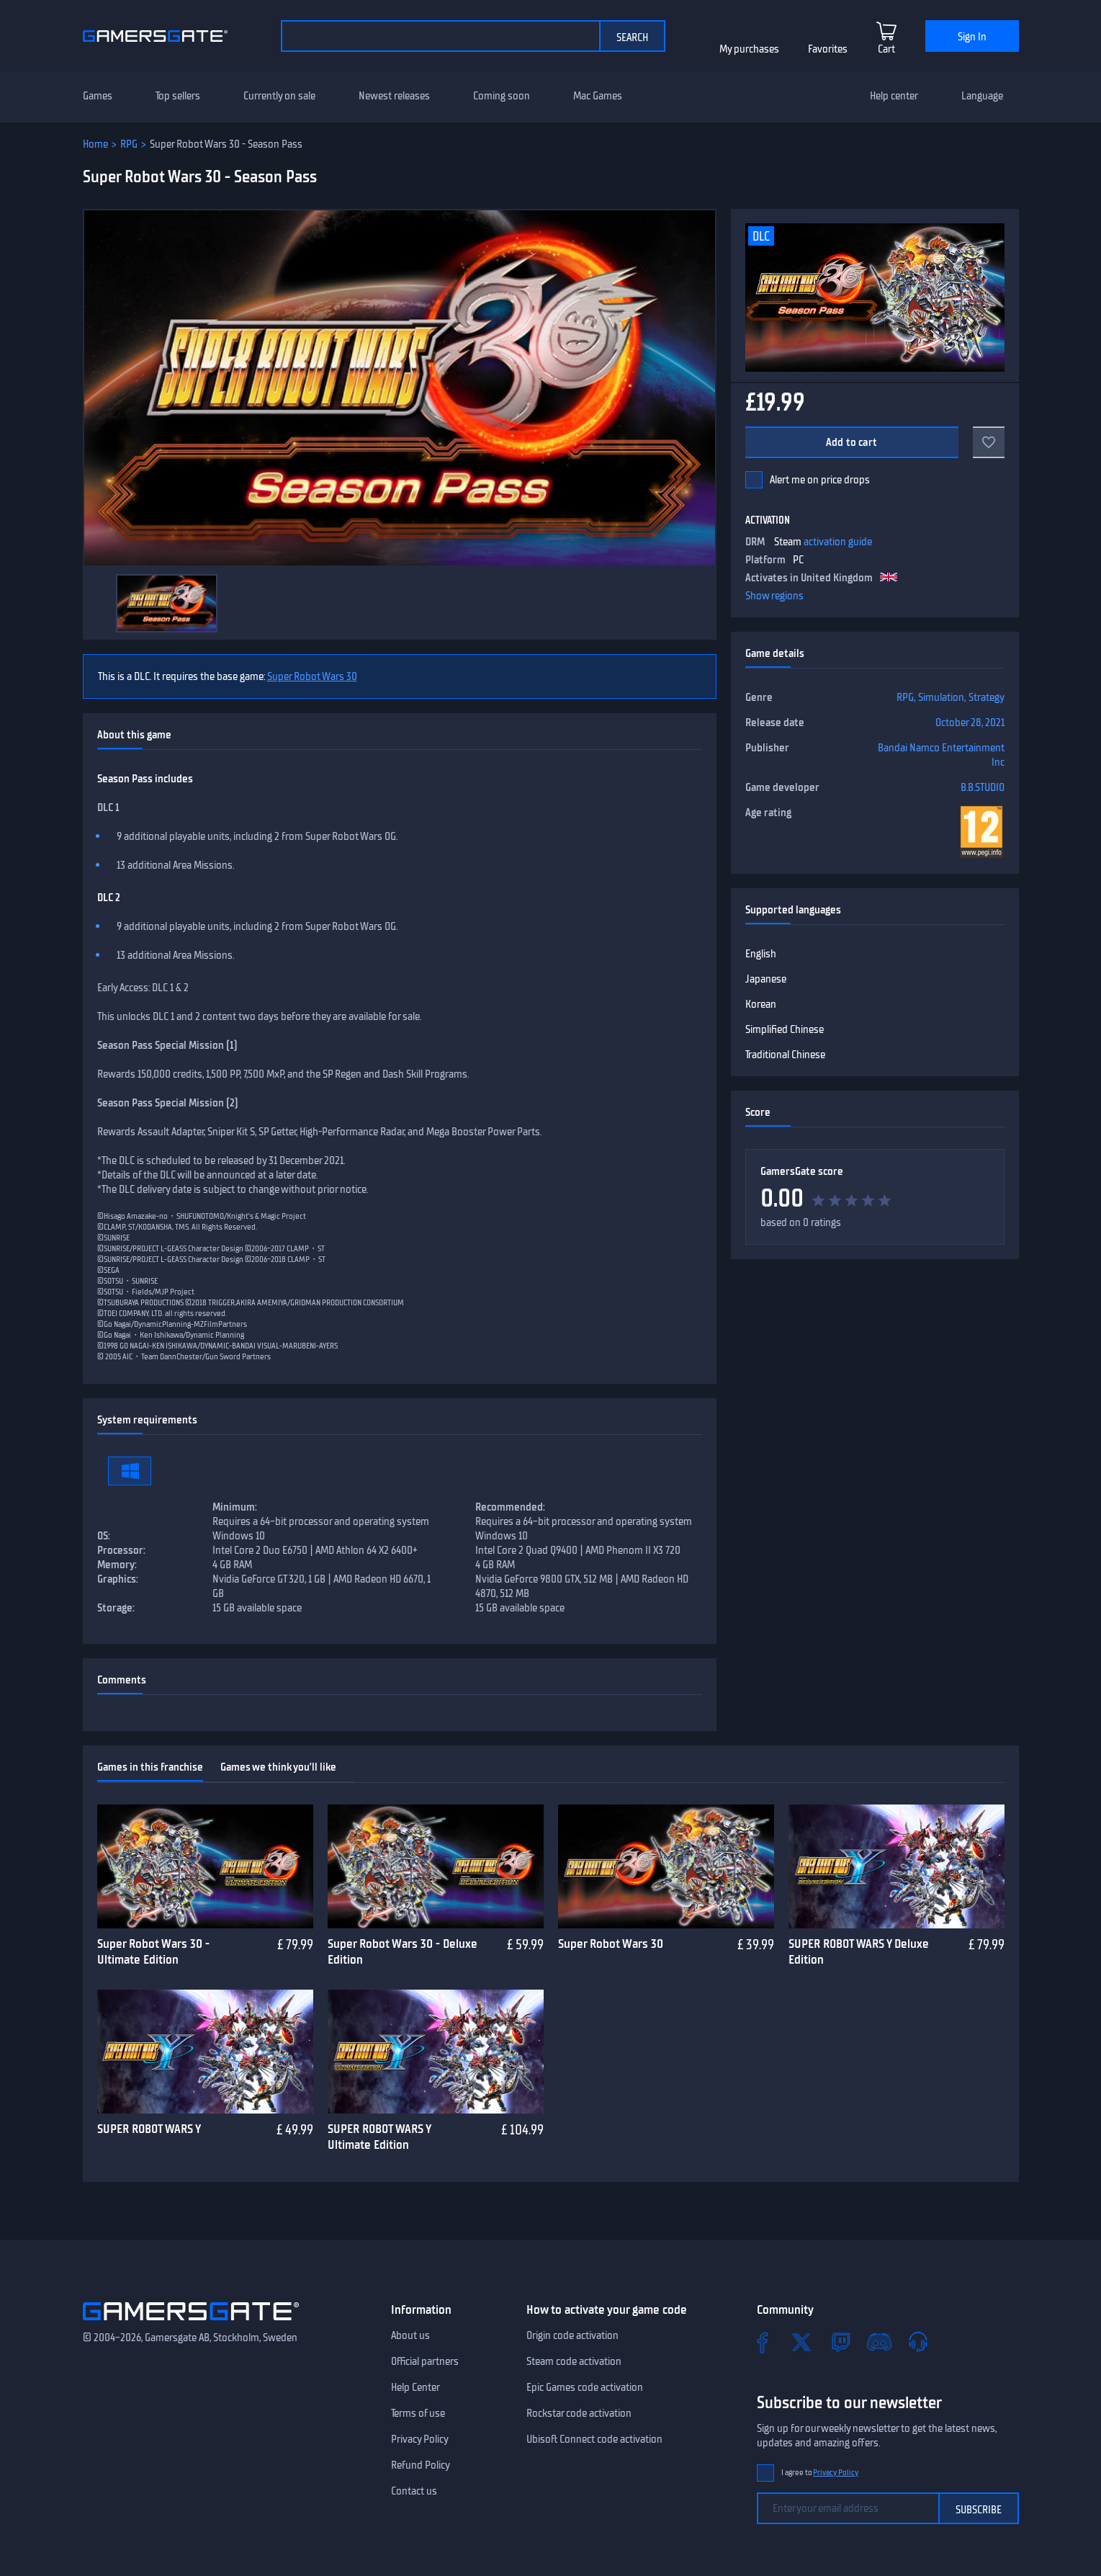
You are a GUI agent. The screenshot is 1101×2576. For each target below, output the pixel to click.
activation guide (838, 542)
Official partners (425, 2361)
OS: (103, 1536)
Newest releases (394, 96)
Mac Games (597, 96)
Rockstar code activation (579, 2413)
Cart (886, 49)
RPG (129, 144)
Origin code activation (572, 2335)
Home (95, 144)
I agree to (820, 2472)
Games (97, 96)
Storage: (116, 1608)
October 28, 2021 (970, 722)
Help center (894, 96)
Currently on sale (279, 96)
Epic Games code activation (584, 2387)
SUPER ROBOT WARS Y (149, 2129)
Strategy (987, 697)
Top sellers (178, 96)
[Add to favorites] (989, 442)
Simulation (941, 697)
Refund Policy (420, 2465)
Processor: (121, 1550)
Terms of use (418, 2413)
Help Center (415, 2387)
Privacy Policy (420, 2439)
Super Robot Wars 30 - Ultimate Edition (153, 1952)
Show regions (774, 596)
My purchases (749, 49)
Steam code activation (573, 2361)
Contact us (414, 2491)
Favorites (828, 49)
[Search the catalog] (440, 36)
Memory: (117, 1564)
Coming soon (501, 96)
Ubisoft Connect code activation (594, 2439)
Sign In (972, 37)
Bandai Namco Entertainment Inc (941, 755)
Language (982, 96)
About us (410, 2335)
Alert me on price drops (820, 480)
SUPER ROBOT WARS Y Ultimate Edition (379, 2137)
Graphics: (117, 1579)
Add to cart (851, 442)
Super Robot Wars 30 (312, 676)
